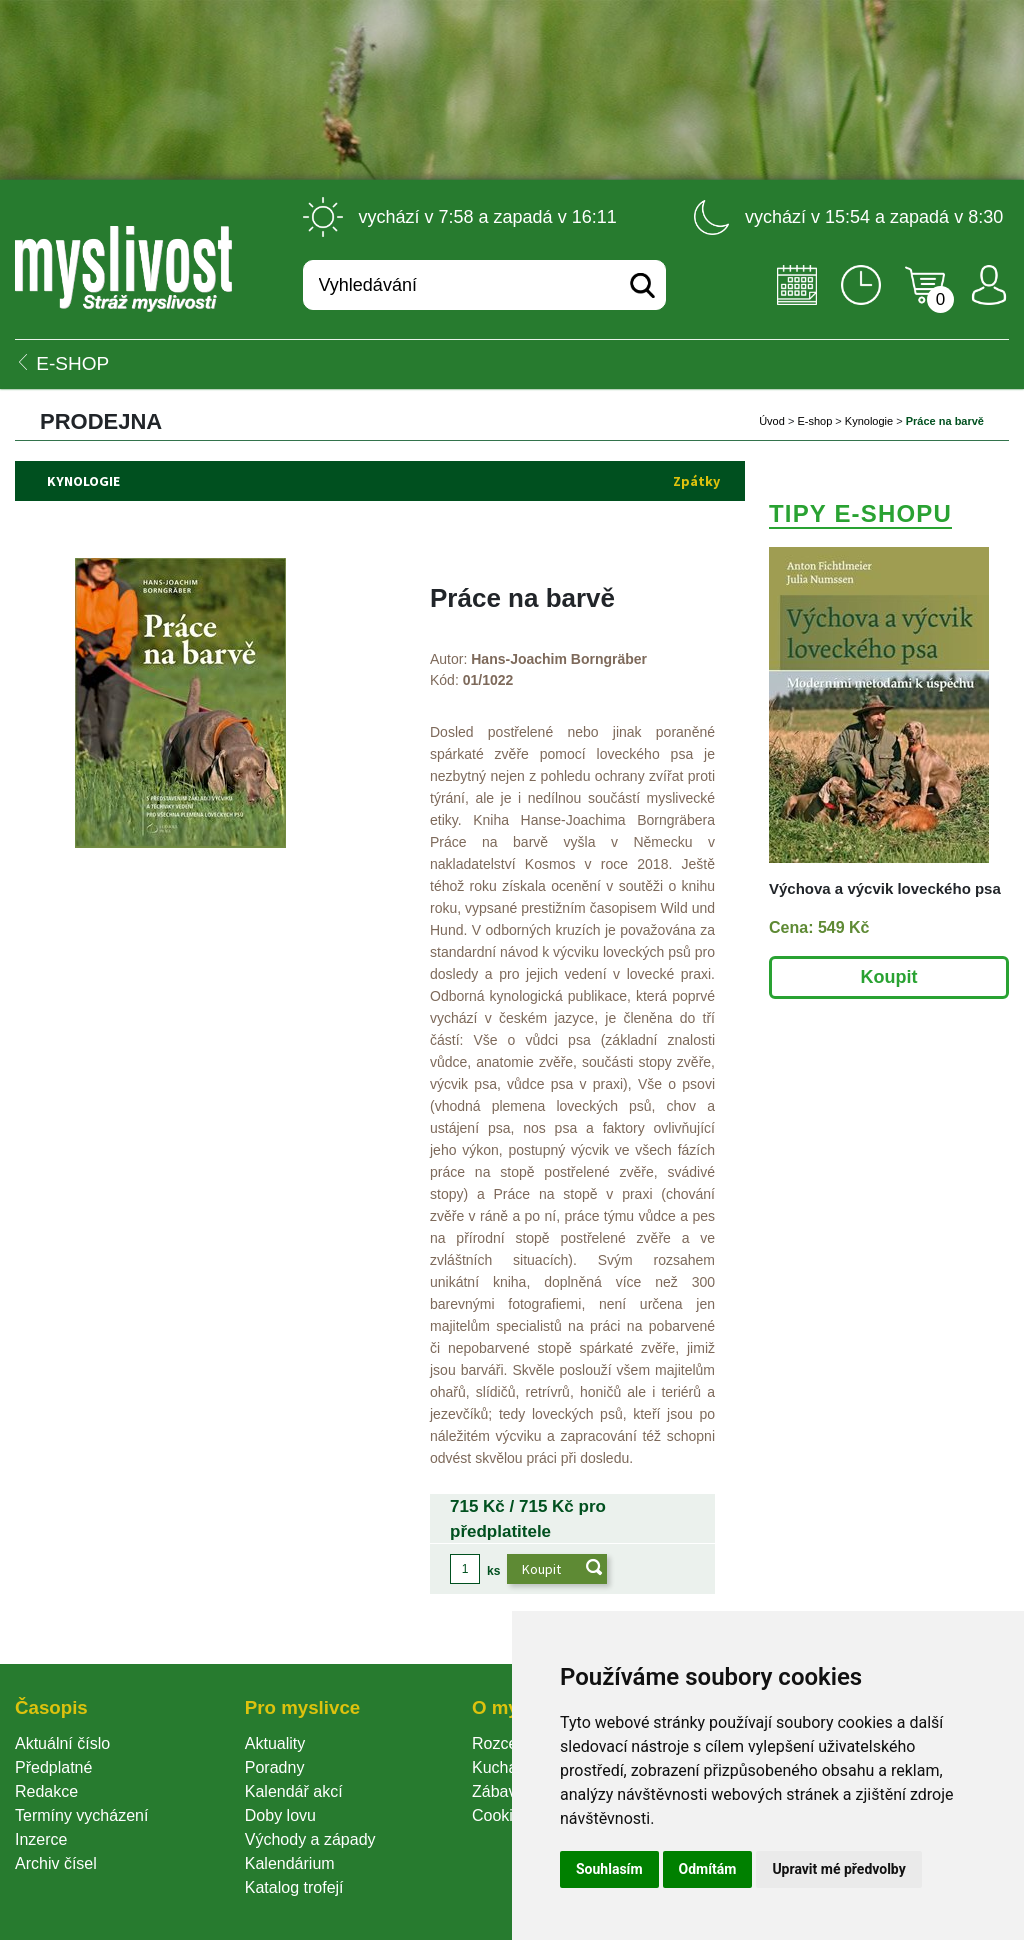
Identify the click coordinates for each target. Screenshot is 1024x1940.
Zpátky (696, 481)
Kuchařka (506, 1767)
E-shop (814, 421)
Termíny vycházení (81, 1815)
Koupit (889, 977)
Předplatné (53, 1767)
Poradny (275, 1767)
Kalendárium (290, 1863)
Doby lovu (280, 1815)
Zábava (498, 1791)
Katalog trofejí (294, 1887)
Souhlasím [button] (609, 1869)
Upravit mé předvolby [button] (838, 1869)
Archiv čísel (56, 1863)
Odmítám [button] (708, 1869)
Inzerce (41, 1839)
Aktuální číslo (62, 1743)
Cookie (501, 1815)
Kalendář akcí (294, 1791)
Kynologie (869, 421)
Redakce (46, 1791)
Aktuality (275, 1743)
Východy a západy (310, 1839)
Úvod (772, 421)
